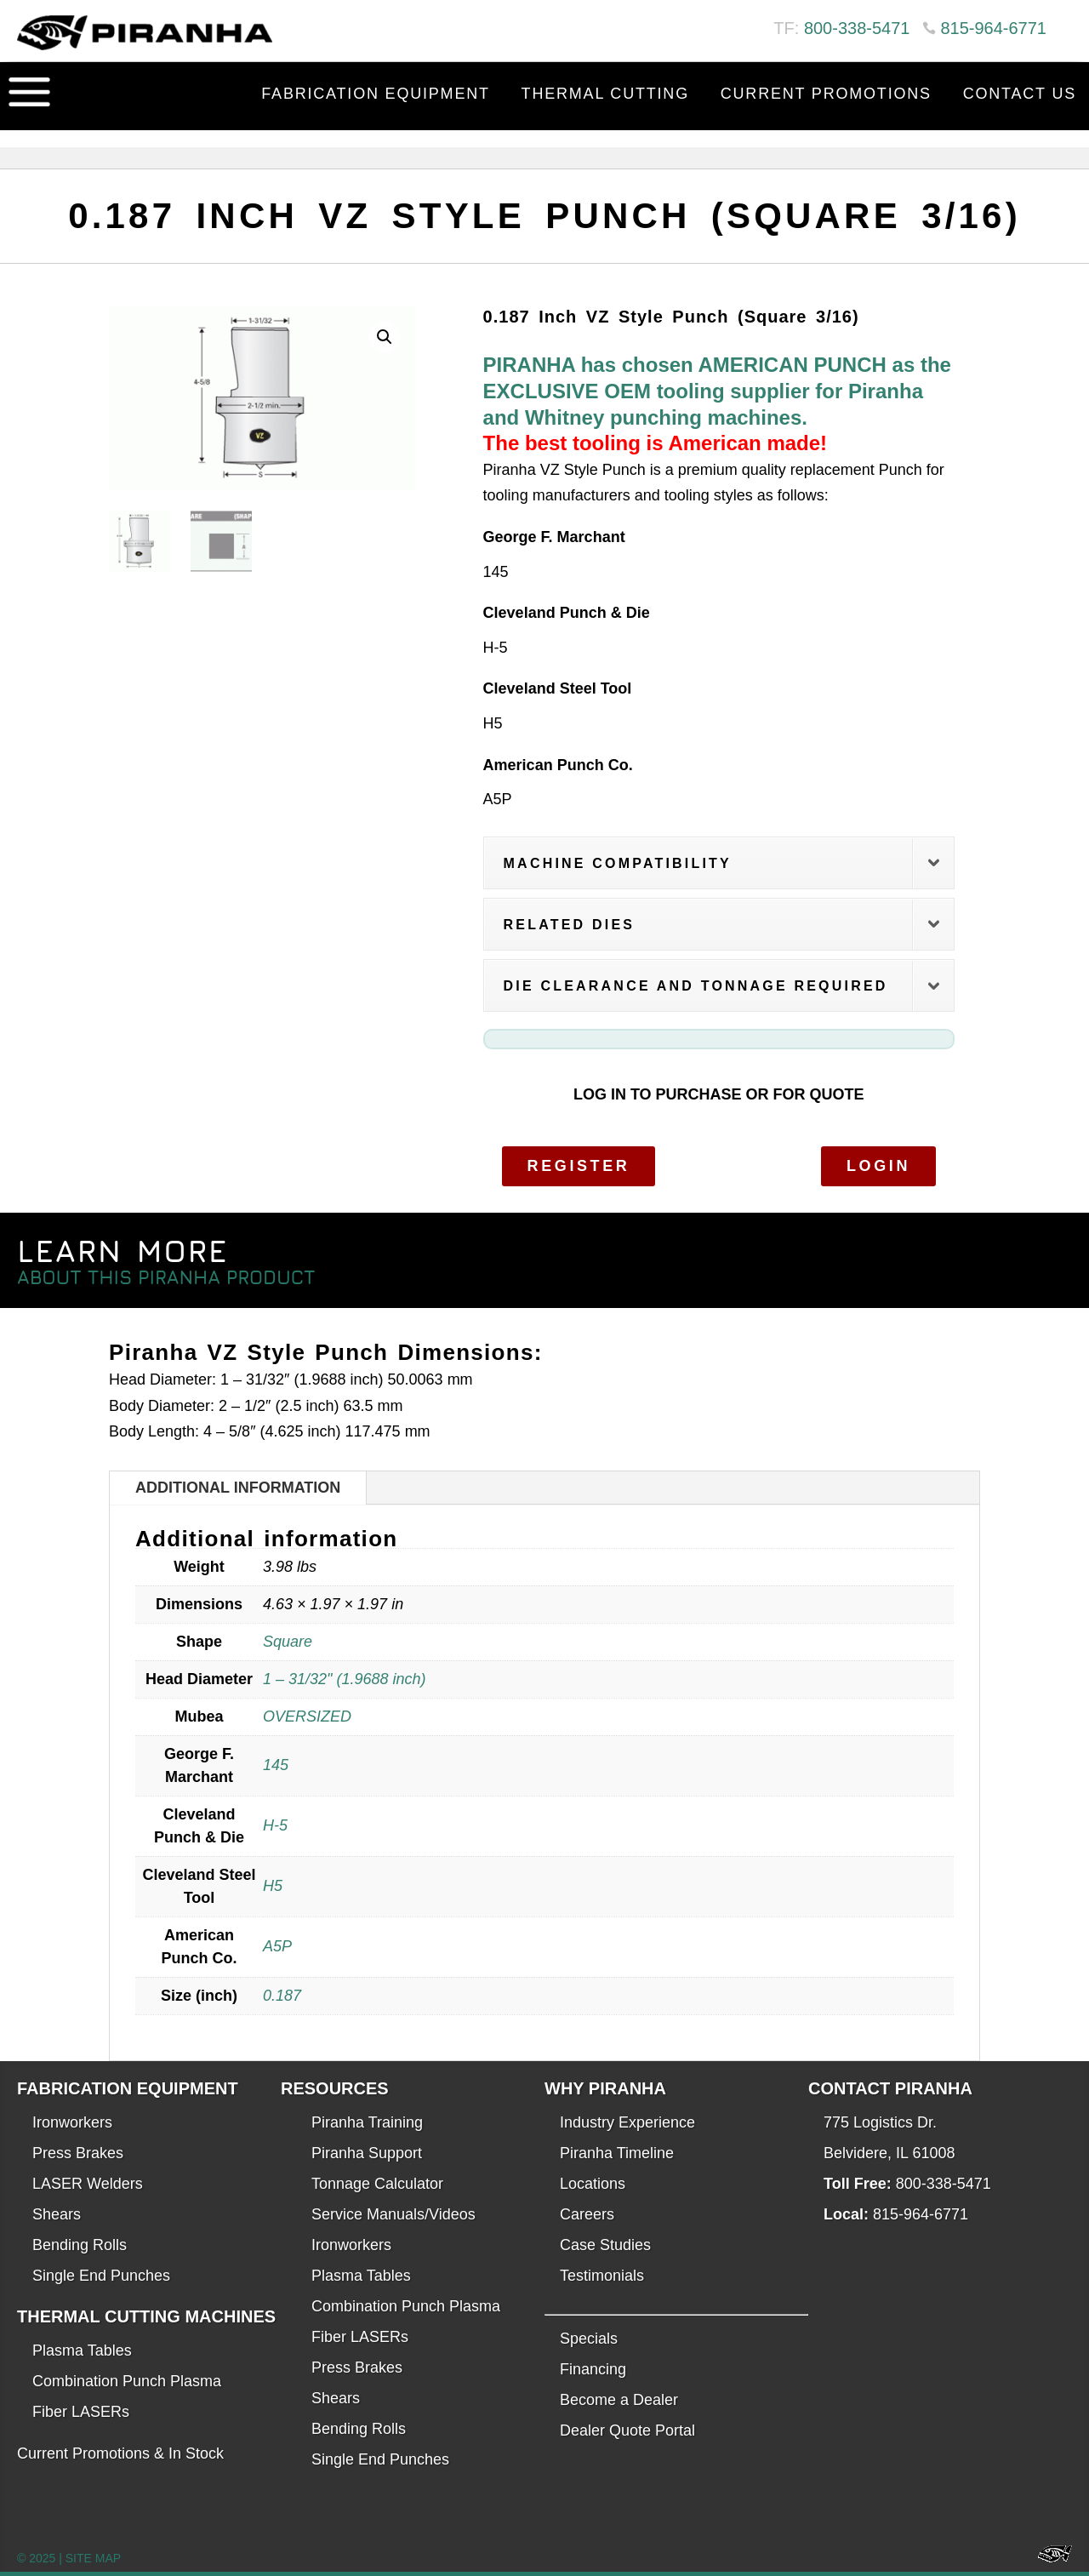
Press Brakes (77, 2153)
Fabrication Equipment (375, 93)
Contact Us (1019, 93)
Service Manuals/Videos (393, 2214)
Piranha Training (367, 2122)
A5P (277, 1946)
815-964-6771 (993, 28)
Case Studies (605, 2244)
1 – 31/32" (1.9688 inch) (344, 1679)
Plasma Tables (82, 2350)
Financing (593, 2369)
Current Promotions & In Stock (120, 2453)
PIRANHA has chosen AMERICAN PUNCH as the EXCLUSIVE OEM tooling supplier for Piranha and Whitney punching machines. (717, 390)
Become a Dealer (619, 2399)
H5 (272, 1885)
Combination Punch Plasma (126, 2381)
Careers (587, 2214)
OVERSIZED (307, 1716)
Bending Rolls (79, 2244)
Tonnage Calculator (377, 2183)
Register (578, 1165)
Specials (589, 2338)
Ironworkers (72, 2122)
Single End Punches (101, 2275)
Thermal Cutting (605, 93)
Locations (592, 2183)
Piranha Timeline (617, 2153)
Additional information (237, 1487)
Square (287, 1641)
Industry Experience (627, 2122)
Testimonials (602, 2275)
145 (275, 1764)
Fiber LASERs (80, 2411)
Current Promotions (826, 93)
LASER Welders (87, 2183)
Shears (56, 2214)
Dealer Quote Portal (627, 2430)
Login (878, 1165)
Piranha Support (366, 2153)
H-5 (275, 1825)
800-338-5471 (857, 28)
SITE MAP (93, 2558)
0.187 (282, 1995)
